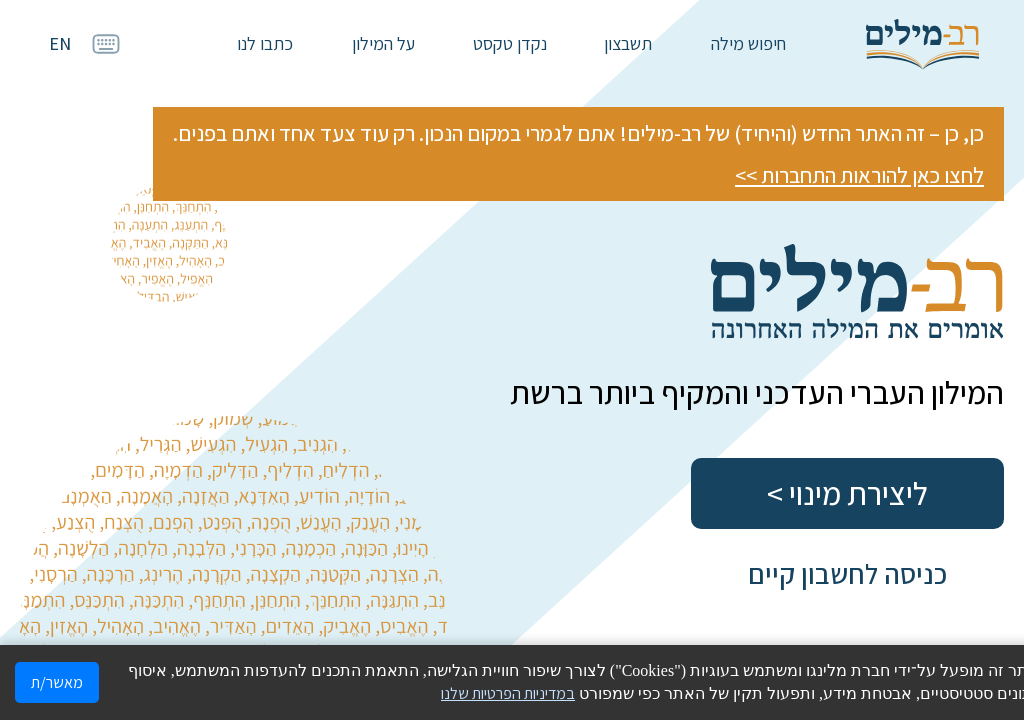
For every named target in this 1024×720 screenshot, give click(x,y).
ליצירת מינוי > (847, 493)
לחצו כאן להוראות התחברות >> (859, 175)
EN (60, 43)
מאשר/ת (57, 682)
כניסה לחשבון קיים (847, 573)
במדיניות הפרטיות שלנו (508, 693)
